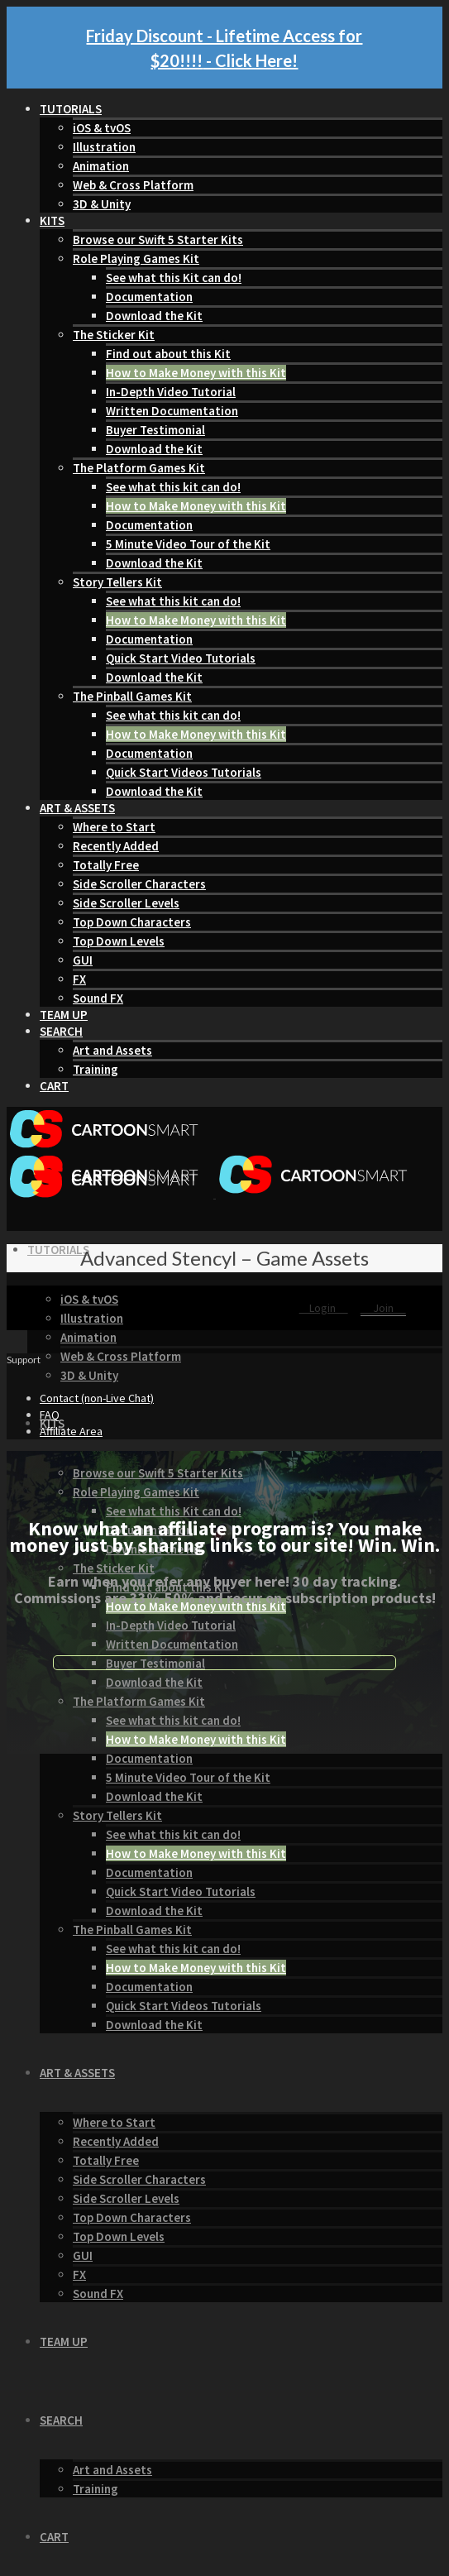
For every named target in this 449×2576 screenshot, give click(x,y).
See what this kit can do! (173, 487)
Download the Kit (154, 315)
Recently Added (116, 846)
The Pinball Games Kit (132, 696)
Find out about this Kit (168, 354)
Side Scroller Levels (126, 903)
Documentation (149, 296)
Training (95, 1069)
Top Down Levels (119, 941)
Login (323, 1307)
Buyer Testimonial (155, 430)
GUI (83, 960)
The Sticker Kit (114, 334)
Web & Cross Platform (133, 185)
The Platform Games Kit (139, 468)
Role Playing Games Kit (136, 258)
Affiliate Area (71, 1431)
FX (79, 979)
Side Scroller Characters (139, 884)
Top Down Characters (132, 922)
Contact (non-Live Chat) (97, 1398)
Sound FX (98, 998)
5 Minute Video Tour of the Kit (188, 544)
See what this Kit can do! (173, 277)
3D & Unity (102, 204)
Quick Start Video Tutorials (181, 658)
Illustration (104, 147)
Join (383, 1307)
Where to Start (114, 827)
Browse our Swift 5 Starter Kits (158, 239)
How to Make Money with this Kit (196, 373)
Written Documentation (172, 411)
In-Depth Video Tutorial (171, 392)
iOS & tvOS (102, 128)
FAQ (50, 1414)
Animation (101, 166)
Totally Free (106, 865)
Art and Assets (112, 1050)
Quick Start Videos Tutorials (183, 772)
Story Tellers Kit (117, 582)
